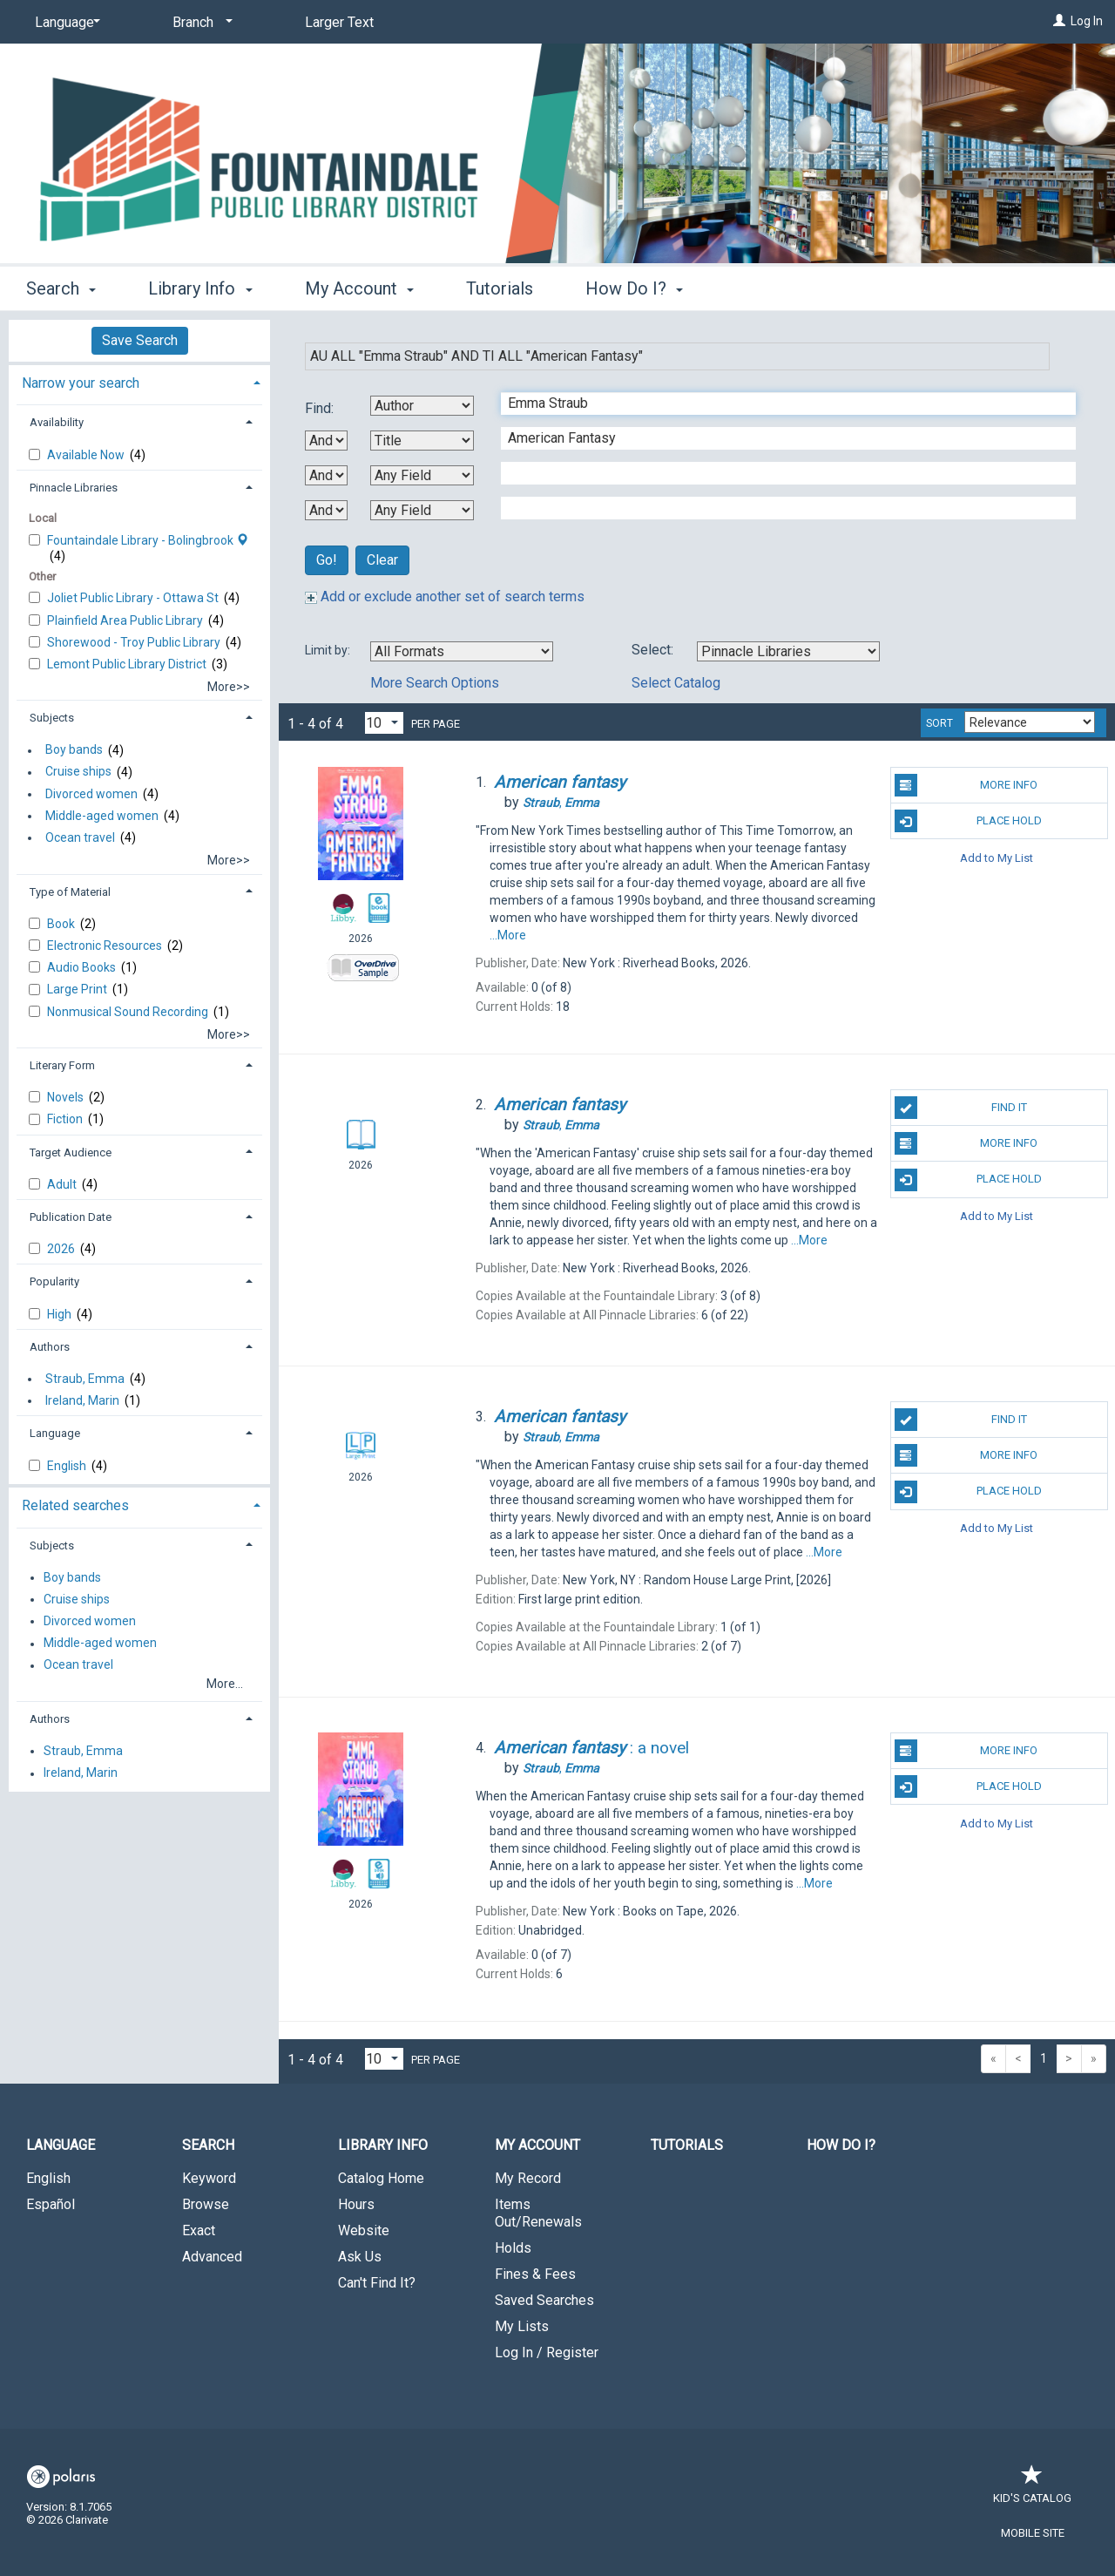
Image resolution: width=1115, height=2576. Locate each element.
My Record (528, 2178)
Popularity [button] (54, 1281)
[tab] (139, 381)
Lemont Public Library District (128, 664)
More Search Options (434, 683)
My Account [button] (359, 288)
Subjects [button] (52, 717)
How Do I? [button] (634, 288)
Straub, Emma (85, 1379)
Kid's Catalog (1032, 2489)
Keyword (209, 2178)
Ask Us (360, 2256)
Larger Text (339, 22)
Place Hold (968, 821)
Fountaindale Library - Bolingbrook (147, 540)
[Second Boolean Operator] (326, 475)
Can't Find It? (377, 2282)
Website (363, 2230)
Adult (63, 1184)
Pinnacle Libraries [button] (74, 487)
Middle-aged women (102, 816)
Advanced (212, 2256)
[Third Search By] (422, 475)
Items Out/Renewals (538, 2213)
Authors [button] (50, 1346)
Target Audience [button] (71, 1152)
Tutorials (499, 288)
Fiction (66, 1119)
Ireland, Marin (82, 1400)
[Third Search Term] (779, 473)
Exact (198, 2230)
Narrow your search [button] (80, 383)
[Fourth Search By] (422, 510)
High (60, 1314)
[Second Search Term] (779, 438)
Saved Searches (544, 2300)
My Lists (522, 2326)
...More (508, 935)
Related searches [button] (75, 1505)
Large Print (78, 989)
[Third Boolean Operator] (326, 510)
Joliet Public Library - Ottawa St (134, 598)
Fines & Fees (535, 2274)
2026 (62, 1249)
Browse (205, 2204)
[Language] (64, 22)
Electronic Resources (106, 945)
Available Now (87, 455)
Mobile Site (1032, 2532)
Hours (356, 2204)
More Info (966, 785)
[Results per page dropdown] (384, 723)
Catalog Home (381, 2178)
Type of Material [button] (70, 891)
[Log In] (1059, 21)
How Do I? (841, 2145)
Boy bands (74, 750)
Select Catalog (676, 683)
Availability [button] (57, 422)
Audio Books (82, 967)
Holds (513, 2248)
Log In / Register (546, 2352)
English (68, 1466)
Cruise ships (78, 772)
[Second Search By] (422, 440)
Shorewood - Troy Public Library (135, 642)
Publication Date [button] (71, 1217)
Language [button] (55, 1433)
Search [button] (61, 288)
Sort (939, 723)
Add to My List (996, 857)
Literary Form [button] (62, 1065)
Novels (66, 1097)
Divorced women (91, 794)
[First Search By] (422, 406)
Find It (961, 1107)
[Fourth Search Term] (779, 508)
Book (62, 924)
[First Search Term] (779, 403)
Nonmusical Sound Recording (129, 1012)
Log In (1087, 21)
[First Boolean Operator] (326, 440)
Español (50, 2204)
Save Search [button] (140, 340)
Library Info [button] (200, 288)
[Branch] (199, 22)
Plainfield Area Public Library (126, 620)
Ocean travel (80, 837)
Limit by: (329, 650)
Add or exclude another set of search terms (445, 596)
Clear (382, 560)
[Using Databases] (788, 651)
